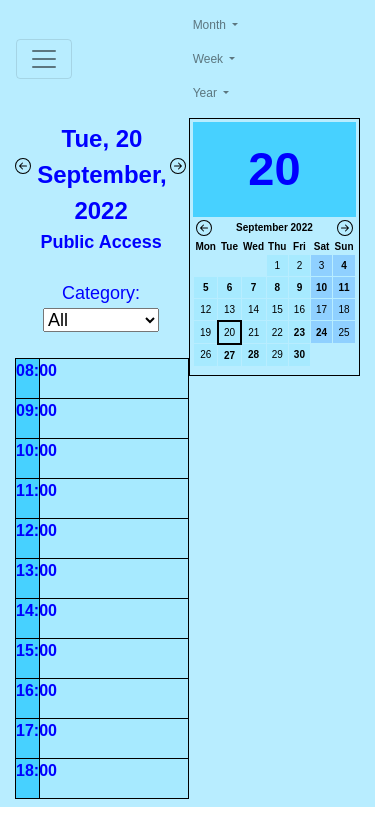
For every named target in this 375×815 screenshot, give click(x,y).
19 (205, 332)
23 (299, 332)
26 (205, 354)
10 (321, 287)
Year (207, 93)
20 (229, 332)
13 (229, 309)
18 (343, 309)
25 (343, 332)
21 (253, 332)
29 (277, 354)
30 (299, 354)
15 (277, 309)
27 (229, 355)
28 (253, 354)
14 (253, 309)
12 (205, 309)
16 (299, 309)
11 (343, 287)
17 (321, 309)
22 (277, 332)
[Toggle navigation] (44, 59)
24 (321, 332)
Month (211, 25)
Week (210, 59)
